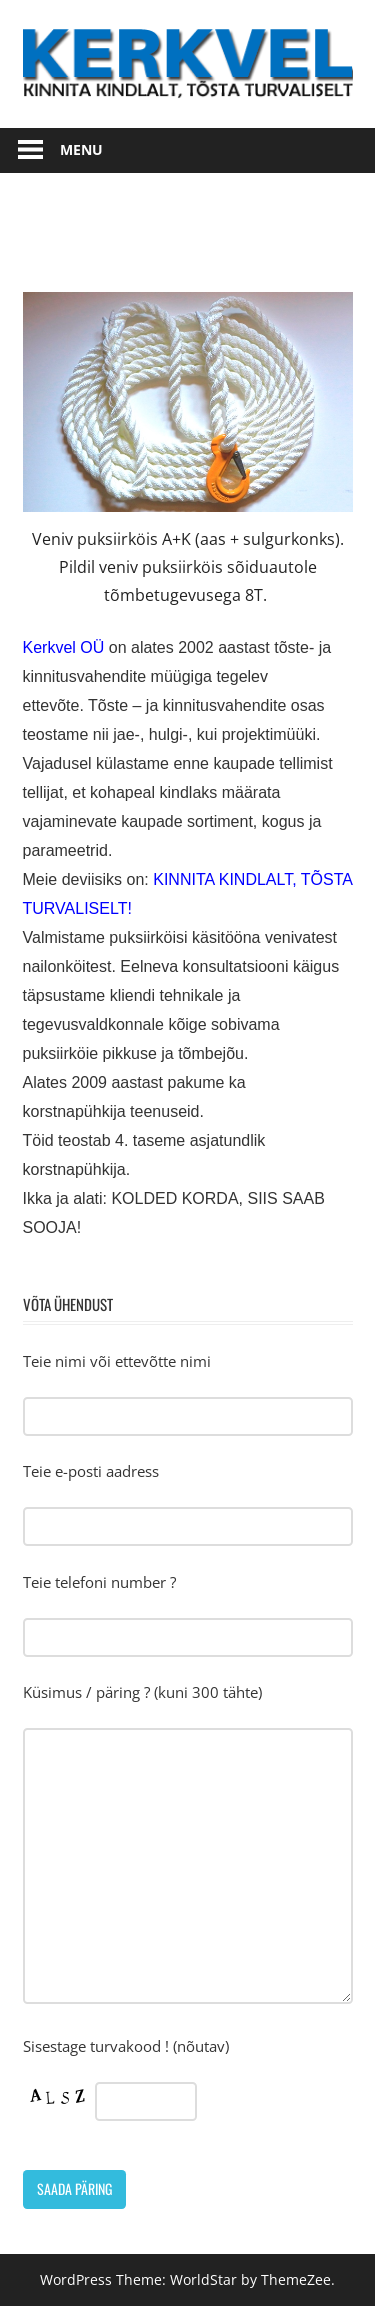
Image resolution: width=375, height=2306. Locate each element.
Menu (81, 149)
